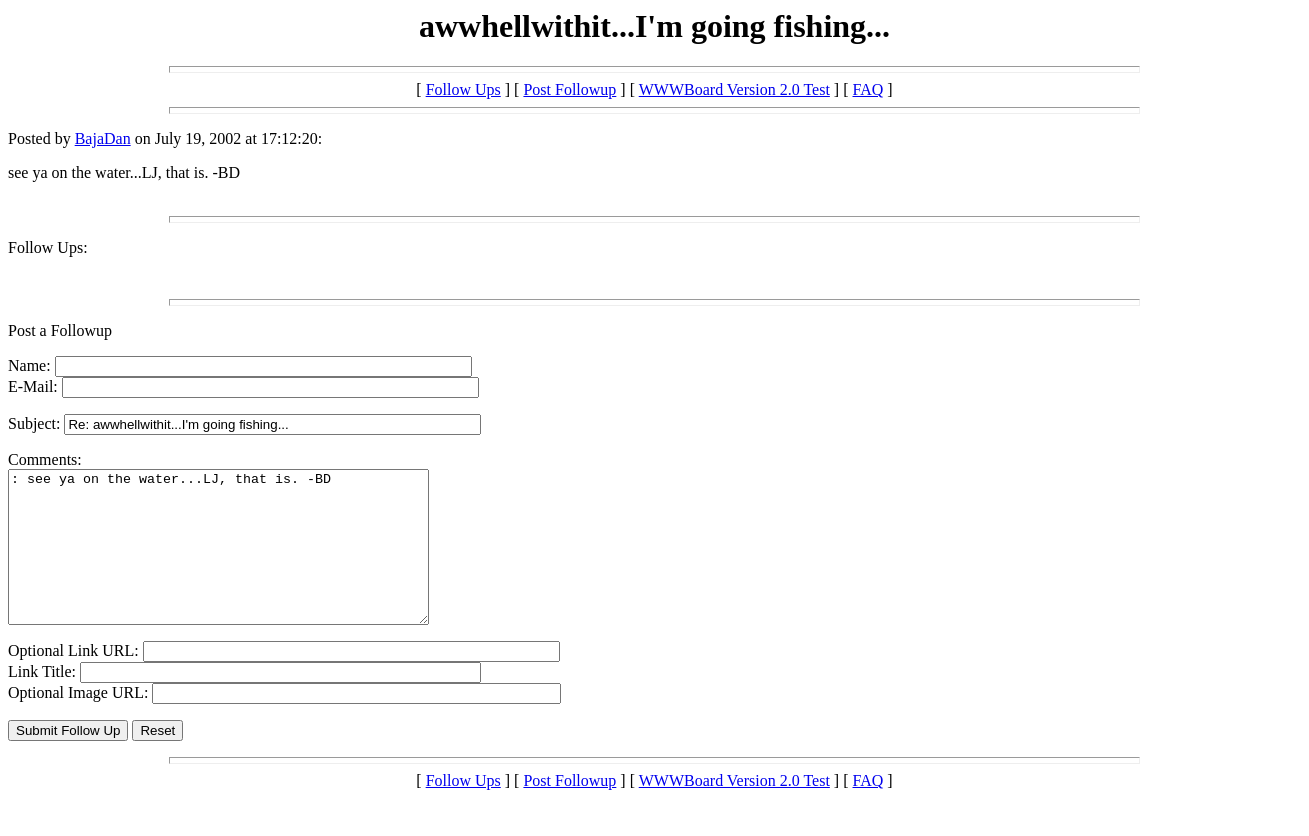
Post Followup (569, 89)
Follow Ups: (48, 247)
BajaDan (103, 138)
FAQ (868, 89)
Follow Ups (463, 89)
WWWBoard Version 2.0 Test (734, 89)
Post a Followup (60, 330)
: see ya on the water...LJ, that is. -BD (243, 562)
